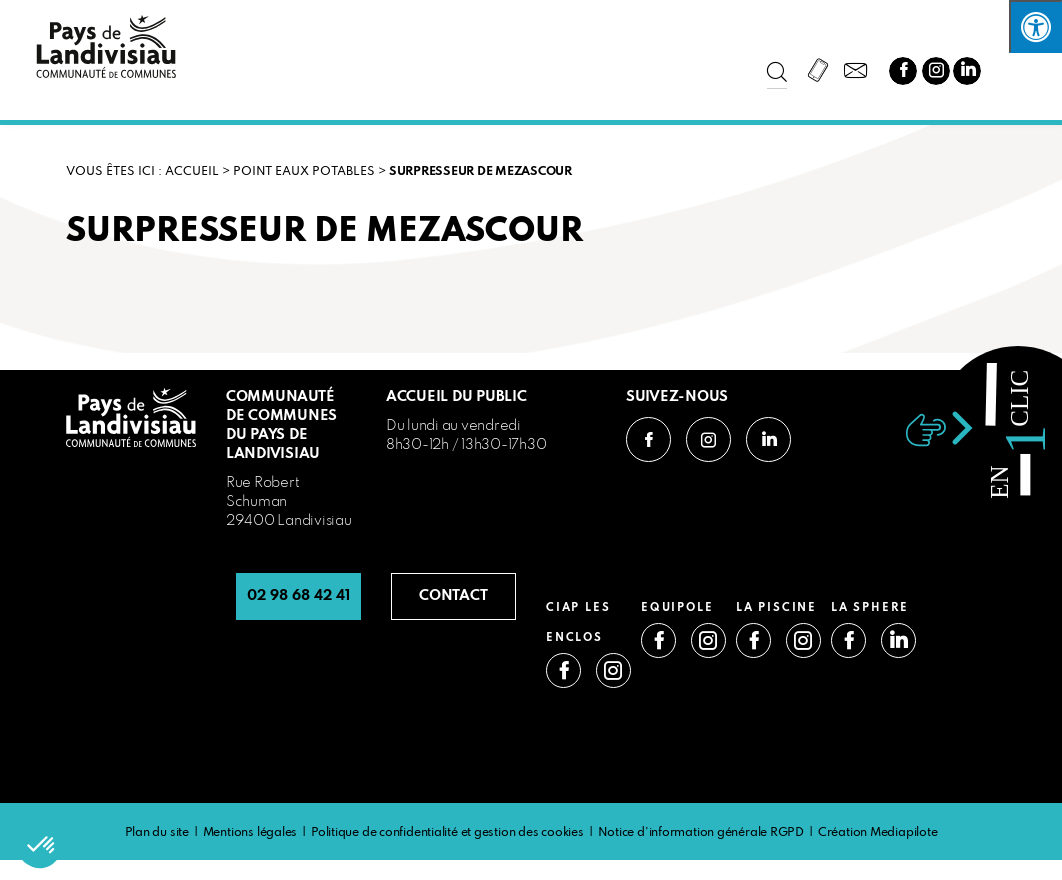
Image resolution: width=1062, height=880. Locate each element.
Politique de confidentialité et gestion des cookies (447, 833)
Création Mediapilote (878, 833)
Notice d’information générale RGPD (701, 833)
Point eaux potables (304, 172)
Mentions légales (250, 833)
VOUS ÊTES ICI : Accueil (142, 172)
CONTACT (453, 596)
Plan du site (157, 833)
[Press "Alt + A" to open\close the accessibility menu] (1035, 26)
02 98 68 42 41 (298, 596)
